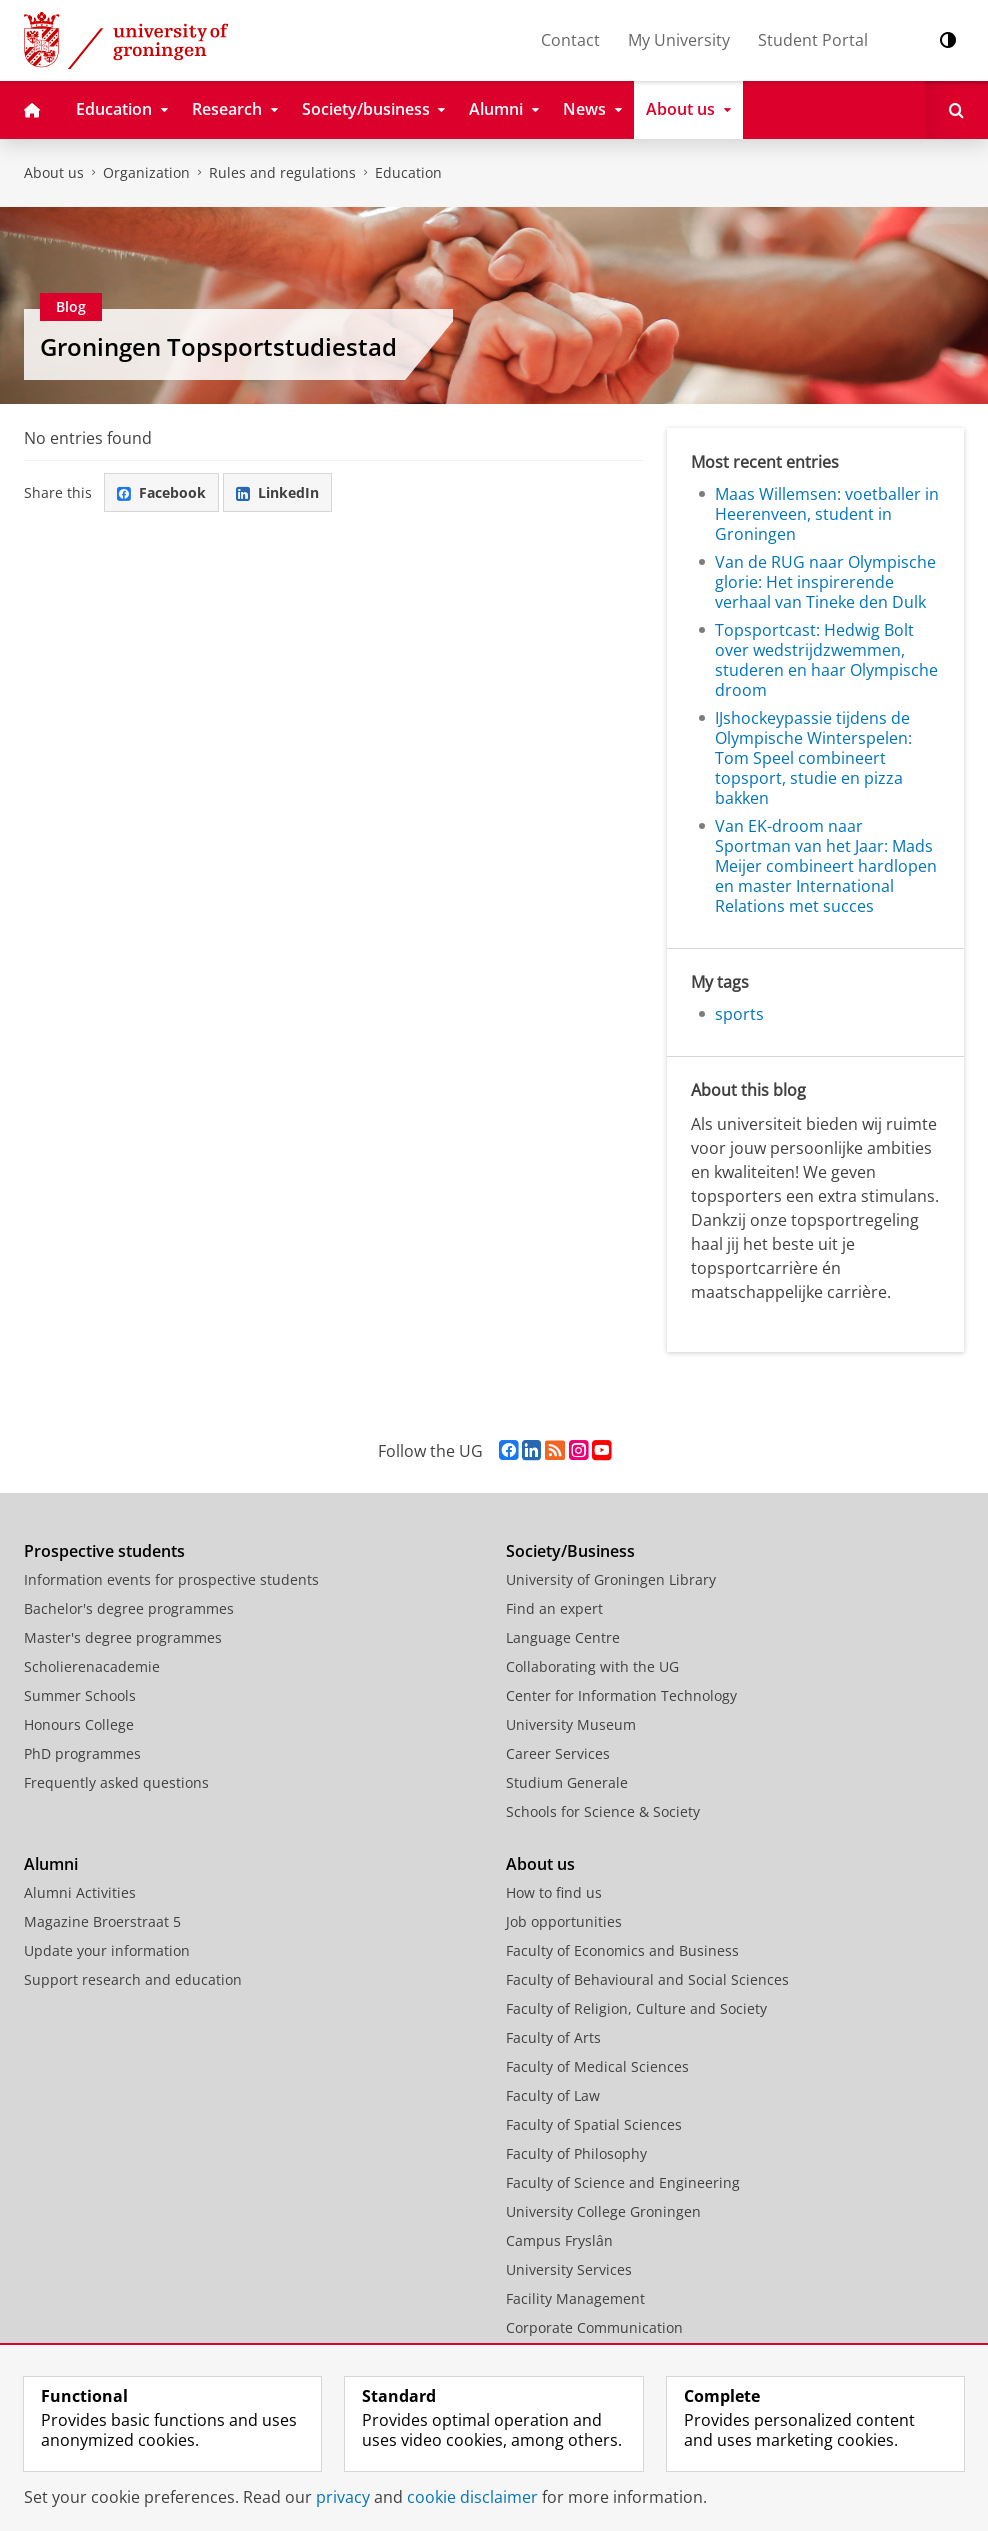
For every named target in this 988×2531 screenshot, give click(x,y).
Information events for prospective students (171, 1579)
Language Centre (563, 1637)
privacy (343, 2497)
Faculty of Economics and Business (622, 1950)
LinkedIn (277, 492)
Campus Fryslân (559, 2240)
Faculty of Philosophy (576, 2153)
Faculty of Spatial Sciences (594, 2124)
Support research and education (133, 1979)
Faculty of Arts (553, 2037)
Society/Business (570, 1551)
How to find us (554, 1892)
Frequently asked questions (116, 1782)
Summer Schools (80, 1695)
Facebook (161, 492)
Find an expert (554, 1608)
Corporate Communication (594, 2327)
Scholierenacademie (92, 1666)
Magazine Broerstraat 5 (102, 1921)
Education (408, 172)
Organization (146, 172)
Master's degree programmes (123, 1637)
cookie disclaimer (472, 2497)
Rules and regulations (282, 172)
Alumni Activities (80, 1892)
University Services (569, 2269)
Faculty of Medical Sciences (597, 2066)
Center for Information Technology (621, 1695)
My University (679, 40)
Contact (570, 40)
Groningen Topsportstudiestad (218, 346)
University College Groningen (603, 2211)
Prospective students (104, 1551)
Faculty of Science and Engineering (623, 2182)
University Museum (571, 1724)
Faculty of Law (553, 2095)
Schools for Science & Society (603, 1811)
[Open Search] (956, 110)
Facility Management (575, 2298)
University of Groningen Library (611, 1579)
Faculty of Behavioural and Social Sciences (647, 1979)
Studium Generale (567, 1782)
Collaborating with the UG (592, 1666)
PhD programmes (82, 1753)
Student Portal (813, 40)
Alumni (51, 1864)
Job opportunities (564, 1921)
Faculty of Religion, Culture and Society (636, 2008)
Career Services (558, 1753)
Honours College (79, 1724)
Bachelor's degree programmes (129, 1608)
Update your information (107, 1950)
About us (54, 172)
